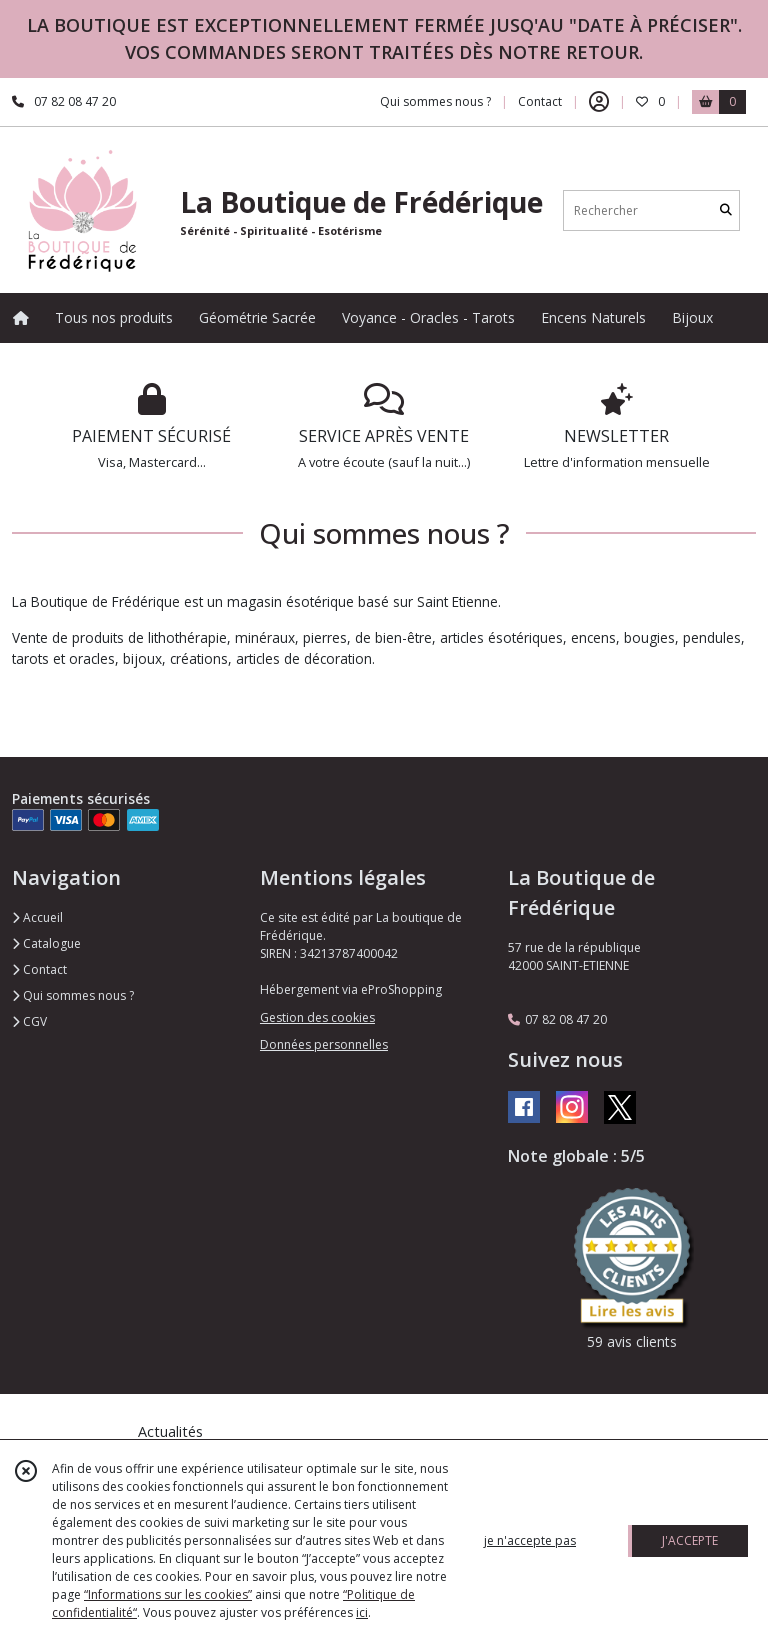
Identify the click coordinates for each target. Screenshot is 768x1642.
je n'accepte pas (530, 1540)
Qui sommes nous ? (73, 995)
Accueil (37, 917)
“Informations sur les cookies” (168, 1594)
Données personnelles (324, 1044)
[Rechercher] (726, 210)
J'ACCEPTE (690, 1540)
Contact (540, 101)
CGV (29, 1021)
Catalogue (46, 943)
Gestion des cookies (317, 1017)
